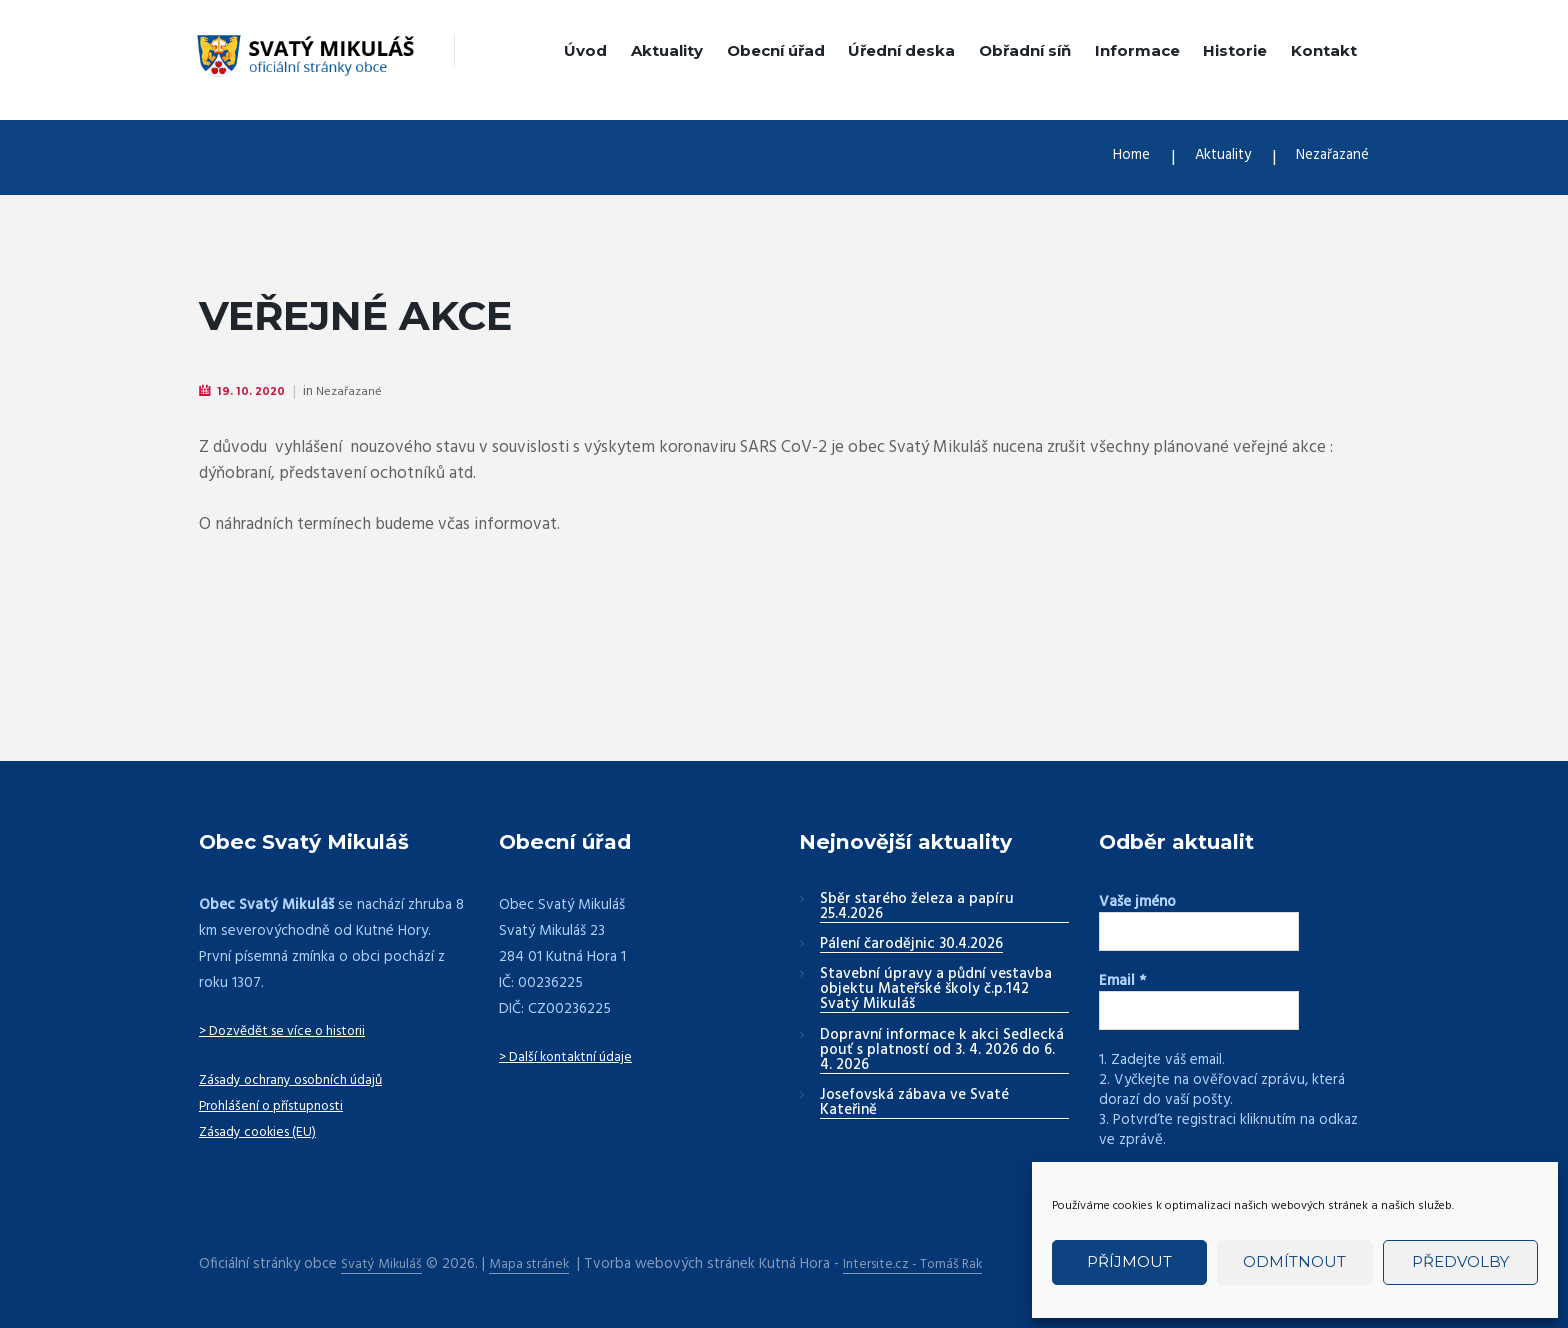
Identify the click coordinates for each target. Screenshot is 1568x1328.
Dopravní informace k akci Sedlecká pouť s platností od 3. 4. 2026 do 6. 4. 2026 (942, 1052)
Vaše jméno (1137, 903)
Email (1122, 982)
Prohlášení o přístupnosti (280, 1107)
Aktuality (667, 50)
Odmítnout (1294, 1261)
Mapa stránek (539, 1263)
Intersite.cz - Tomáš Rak (933, 1263)
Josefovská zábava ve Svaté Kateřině (914, 1104)
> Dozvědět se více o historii (292, 1032)
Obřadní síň (1025, 50)
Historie (1235, 50)
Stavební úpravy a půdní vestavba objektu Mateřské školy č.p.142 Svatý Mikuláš (936, 991)
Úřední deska (901, 50)
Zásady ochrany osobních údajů (301, 1081)
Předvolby (1460, 1261)
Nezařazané (1327, 157)
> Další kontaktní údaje (571, 1058)
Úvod (585, 50)
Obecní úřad (776, 50)
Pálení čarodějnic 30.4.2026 (911, 946)
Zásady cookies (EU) (263, 1133)
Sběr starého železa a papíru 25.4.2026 (917, 908)
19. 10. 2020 (256, 391)
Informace (1137, 50)
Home (1107, 157)
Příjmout (1129, 1261)
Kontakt (1324, 50)
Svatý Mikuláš (384, 1263)
